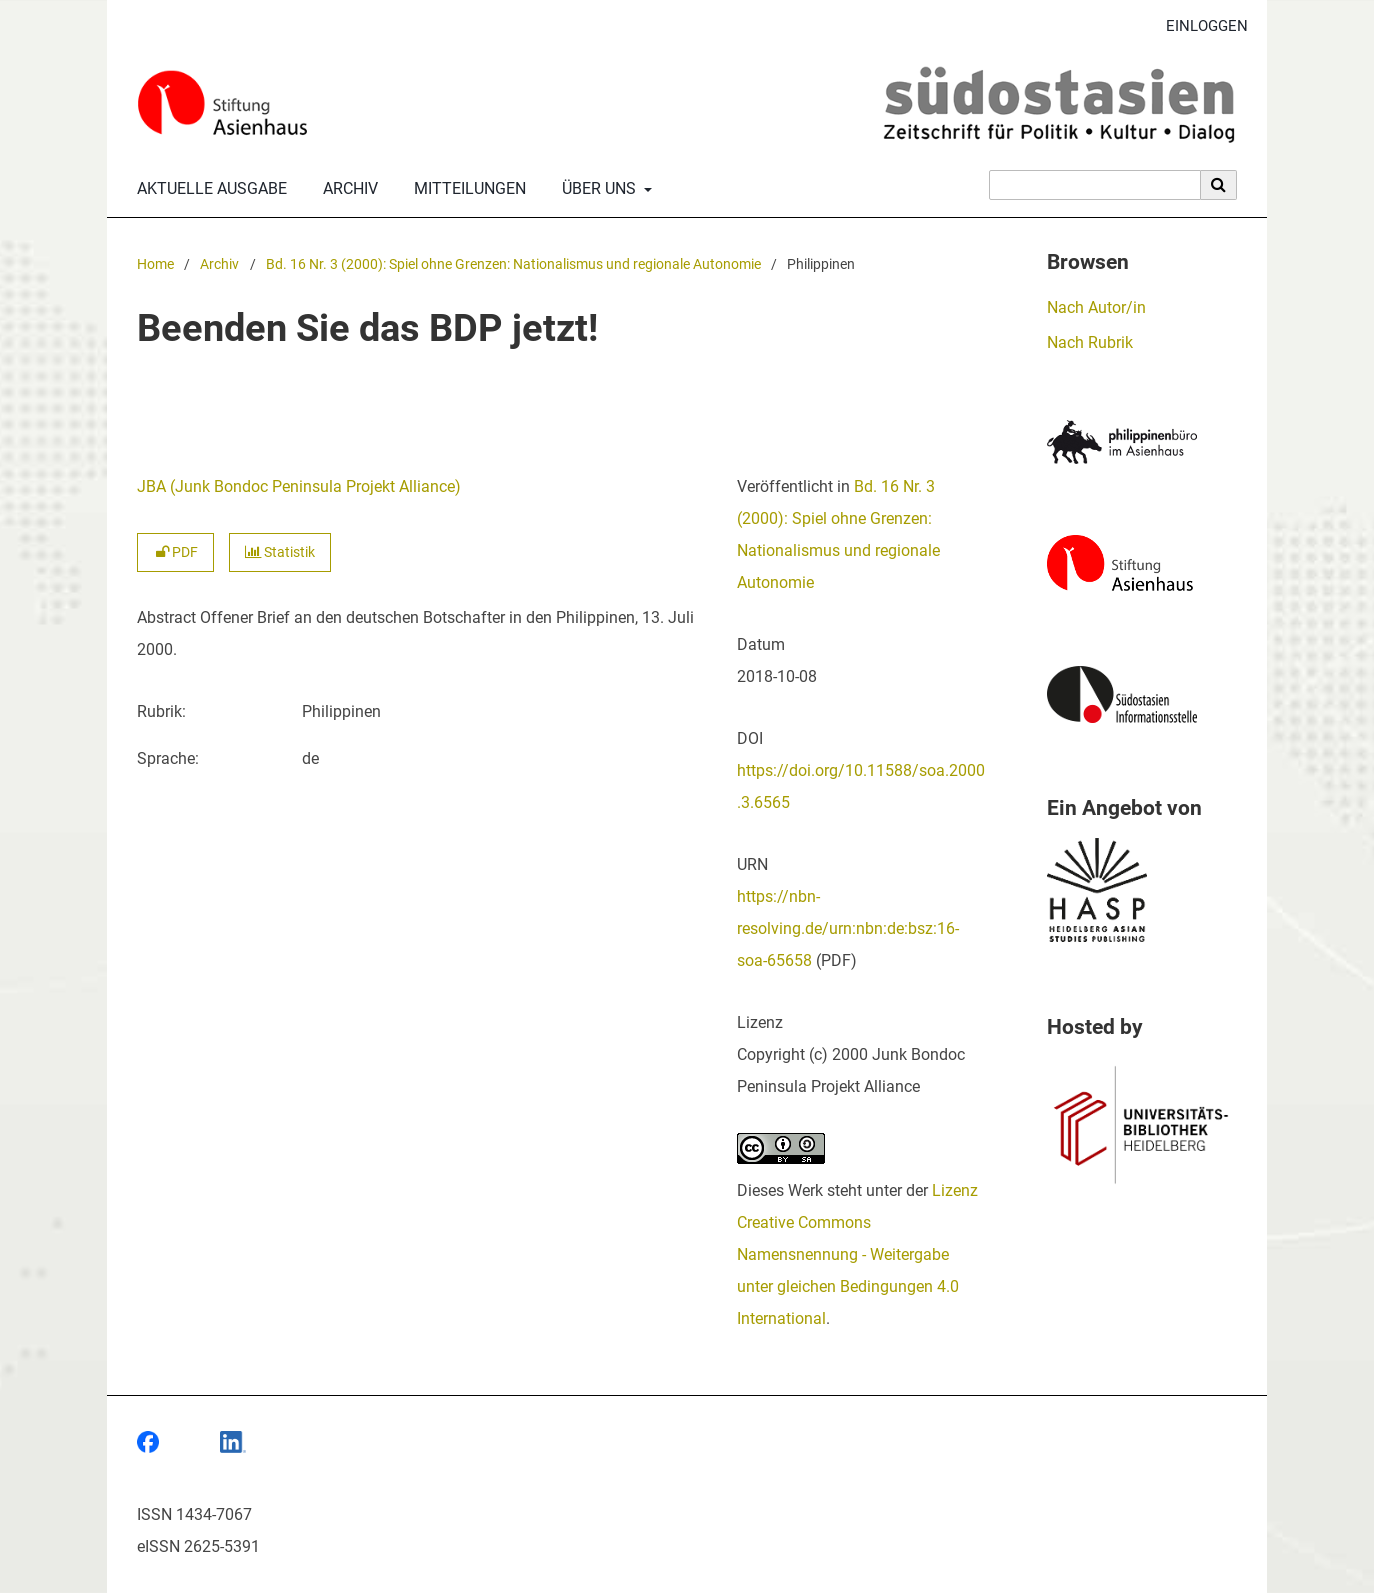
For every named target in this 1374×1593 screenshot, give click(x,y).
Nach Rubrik (1090, 342)
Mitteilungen (466, 189)
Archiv (346, 189)
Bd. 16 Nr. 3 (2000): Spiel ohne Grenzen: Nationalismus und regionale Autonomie (513, 264)
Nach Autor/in (1096, 307)
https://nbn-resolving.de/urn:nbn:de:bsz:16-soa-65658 (848, 928)
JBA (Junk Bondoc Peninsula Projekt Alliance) (299, 486)
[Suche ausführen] (1219, 185)
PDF (175, 552)
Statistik (280, 552)
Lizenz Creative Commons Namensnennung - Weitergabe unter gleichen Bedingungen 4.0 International (857, 1254)
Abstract (166, 617)
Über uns (597, 189)
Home (155, 264)
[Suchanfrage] (1095, 185)
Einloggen (1199, 26)
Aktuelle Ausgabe (208, 189)
